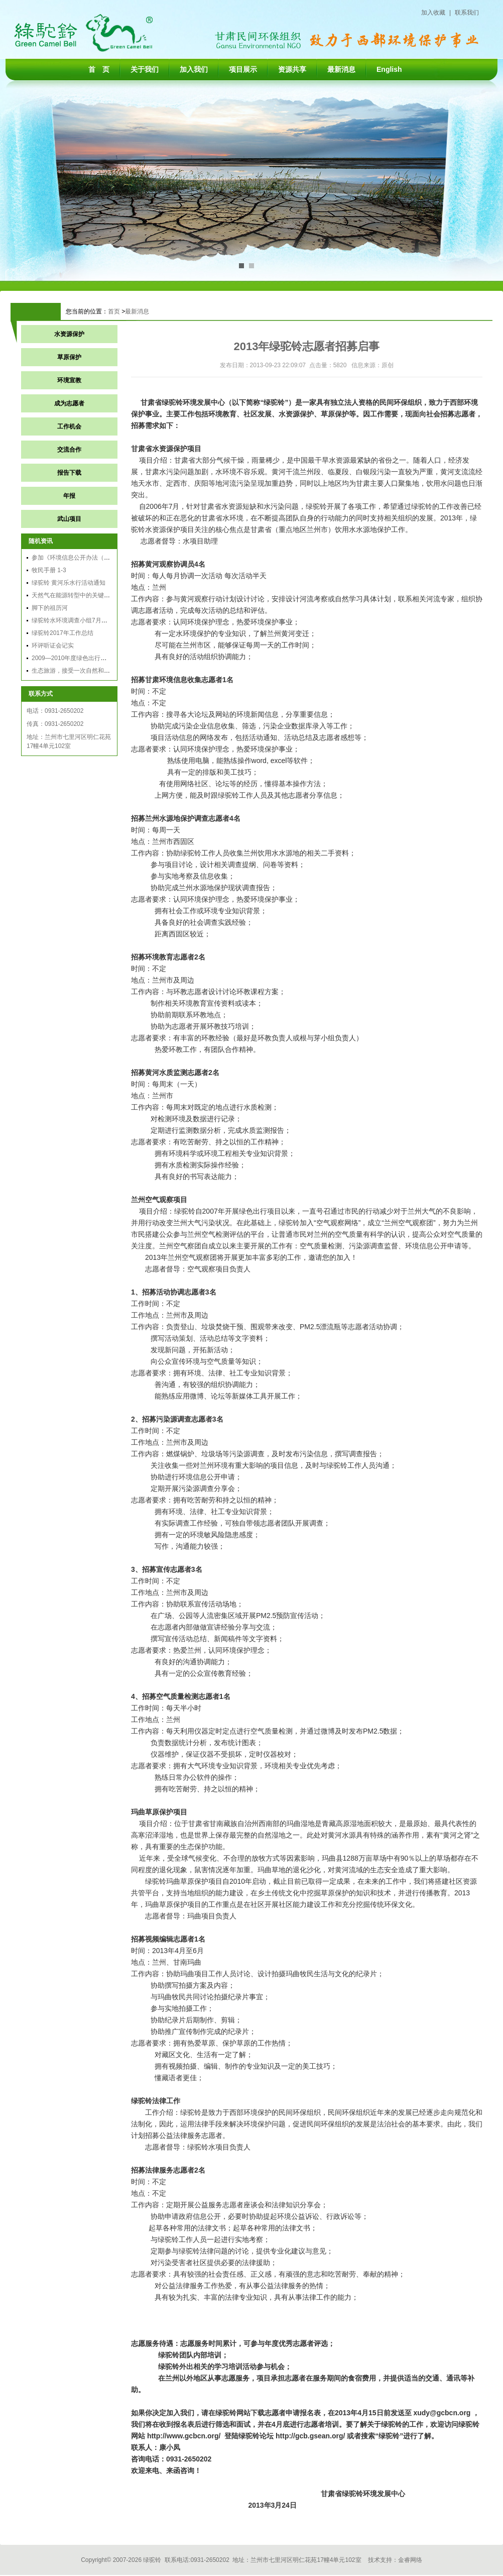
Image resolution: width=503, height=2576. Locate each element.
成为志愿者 (69, 403)
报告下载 (69, 472)
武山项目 (69, 518)
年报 (69, 495)
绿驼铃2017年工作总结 (62, 632)
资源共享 (292, 69)
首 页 (98, 69)
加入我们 (194, 69)
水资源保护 (69, 334)
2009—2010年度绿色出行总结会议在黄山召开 (93, 658)
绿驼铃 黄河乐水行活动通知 (68, 582)
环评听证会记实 (53, 645)
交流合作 (69, 449)
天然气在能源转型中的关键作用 (74, 595)
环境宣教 (69, 380)
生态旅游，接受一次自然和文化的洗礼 (83, 670)
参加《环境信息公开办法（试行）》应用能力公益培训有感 (110, 557)
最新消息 (341, 69)
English (389, 69)
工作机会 (69, 426)
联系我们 (467, 12)
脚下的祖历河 (50, 607)
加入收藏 (433, 12)
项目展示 (243, 69)
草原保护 (69, 357)
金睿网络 (410, 2559)
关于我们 (145, 69)
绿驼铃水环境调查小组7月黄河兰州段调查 (88, 620)
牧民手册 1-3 (49, 570)
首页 (114, 311)
